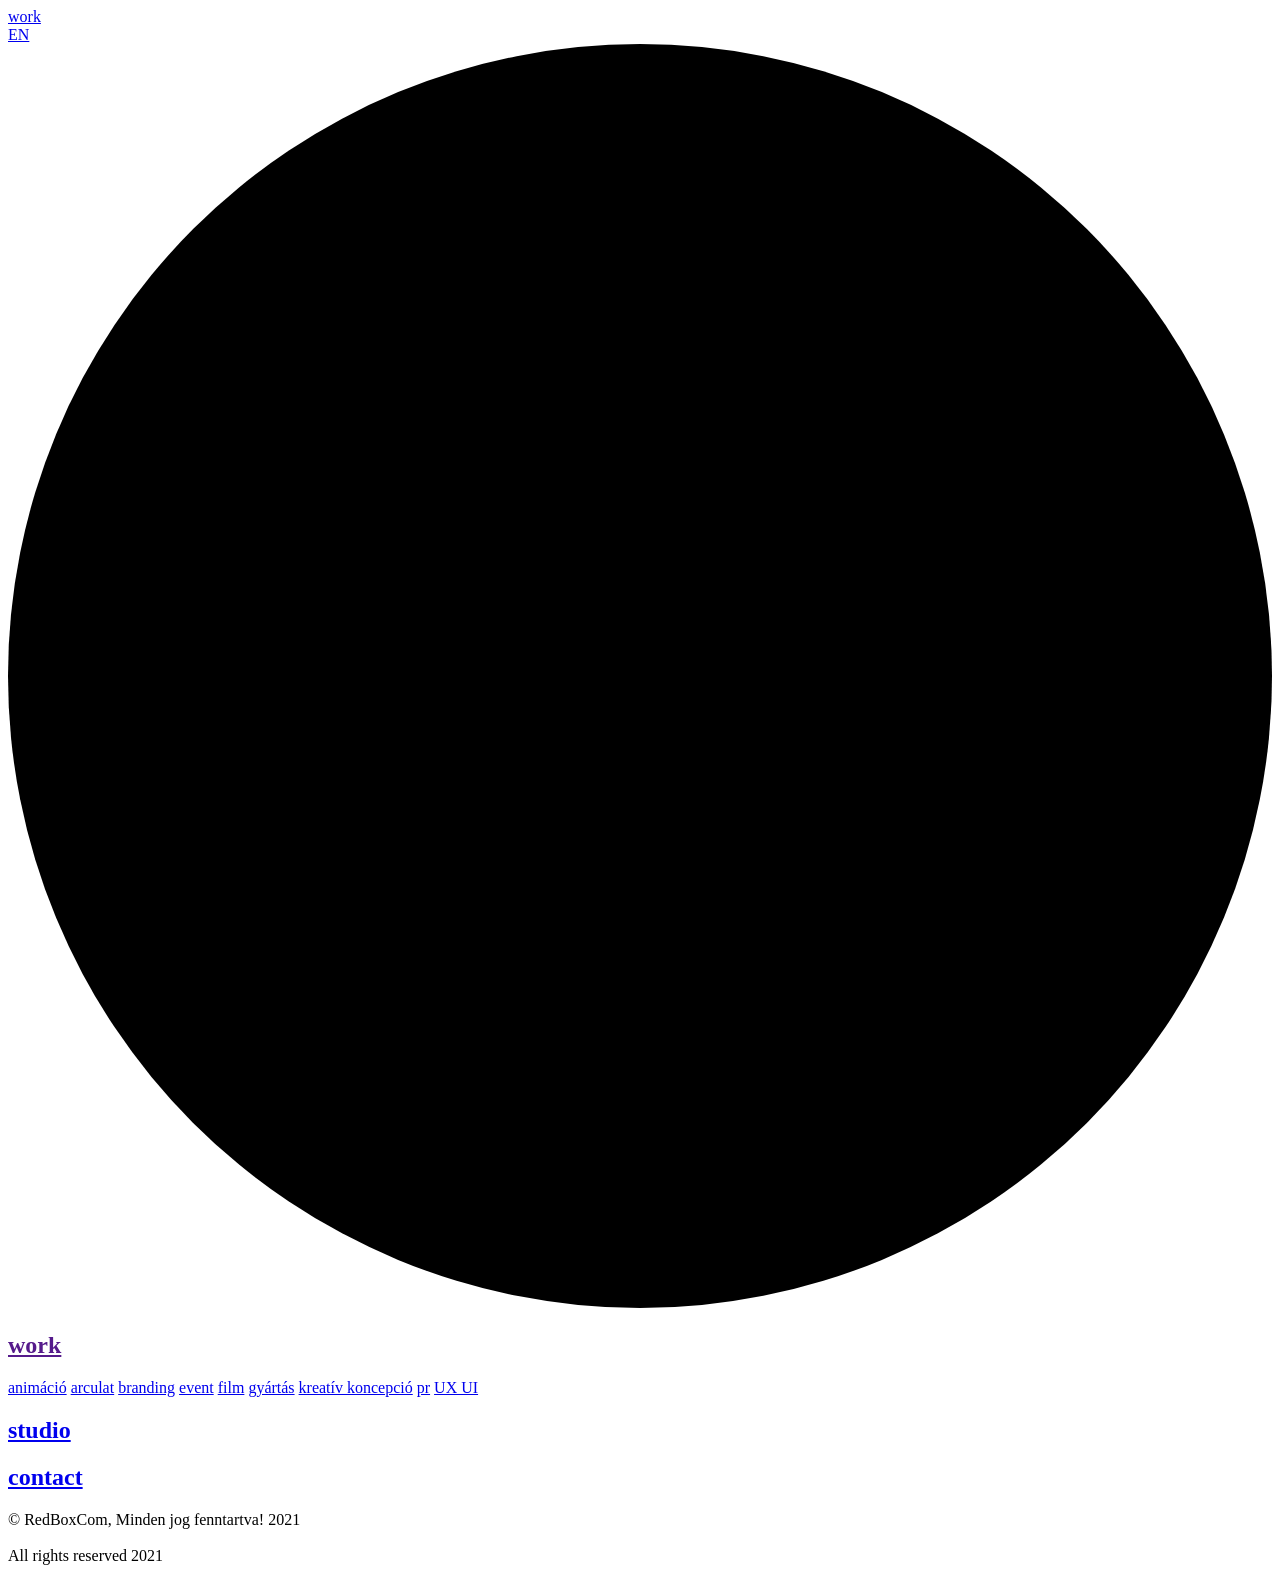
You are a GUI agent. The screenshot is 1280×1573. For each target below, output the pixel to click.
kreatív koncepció (356, 1387)
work (34, 1345)
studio (39, 1430)
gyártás (271, 1387)
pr (423, 1387)
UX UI (456, 1387)
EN (18, 34)
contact (45, 1477)
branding (146, 1387)
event (196, 1387)
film (231, 1387)
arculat (93, 1387)
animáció (37, 1387)
